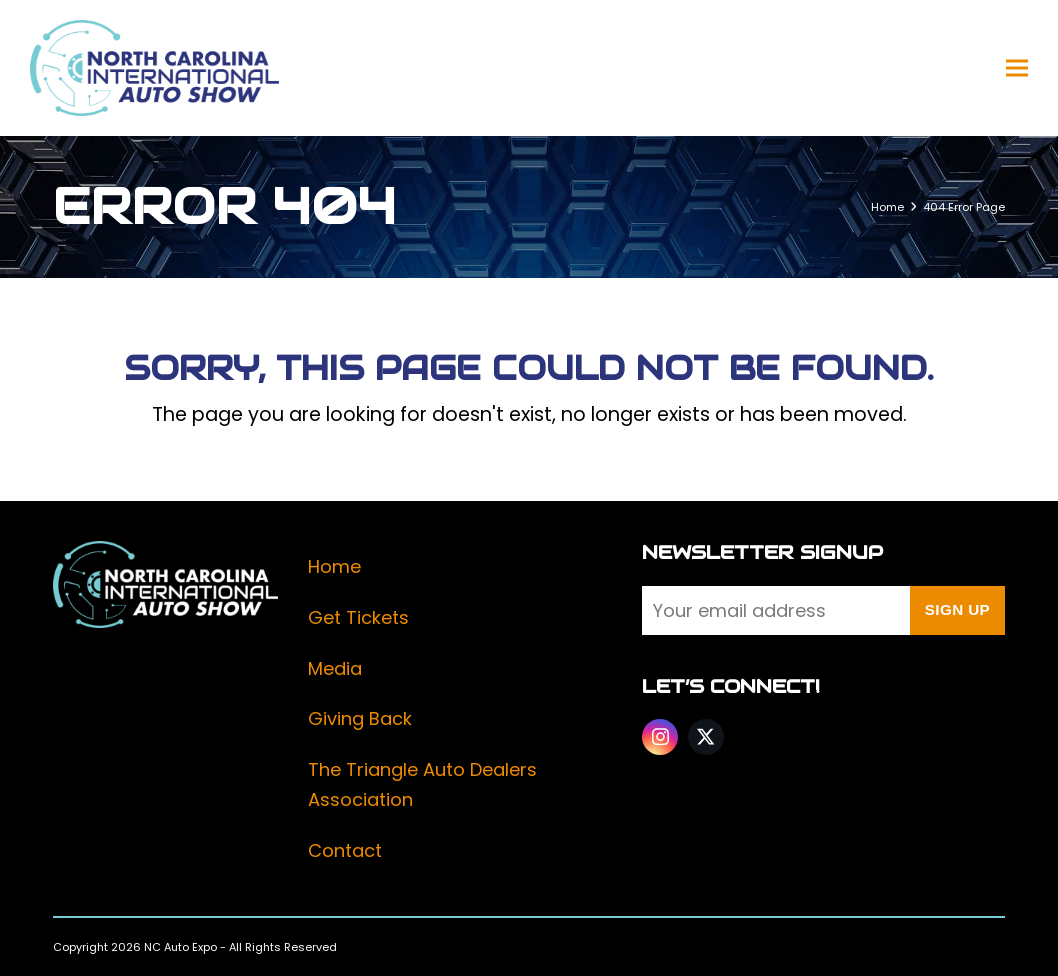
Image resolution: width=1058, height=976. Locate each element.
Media (335, 668)
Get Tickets (358, 617)
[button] (1017, 68)
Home (334, 566)
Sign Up (957, 609)
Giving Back (360, 718)
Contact (345, 850)
